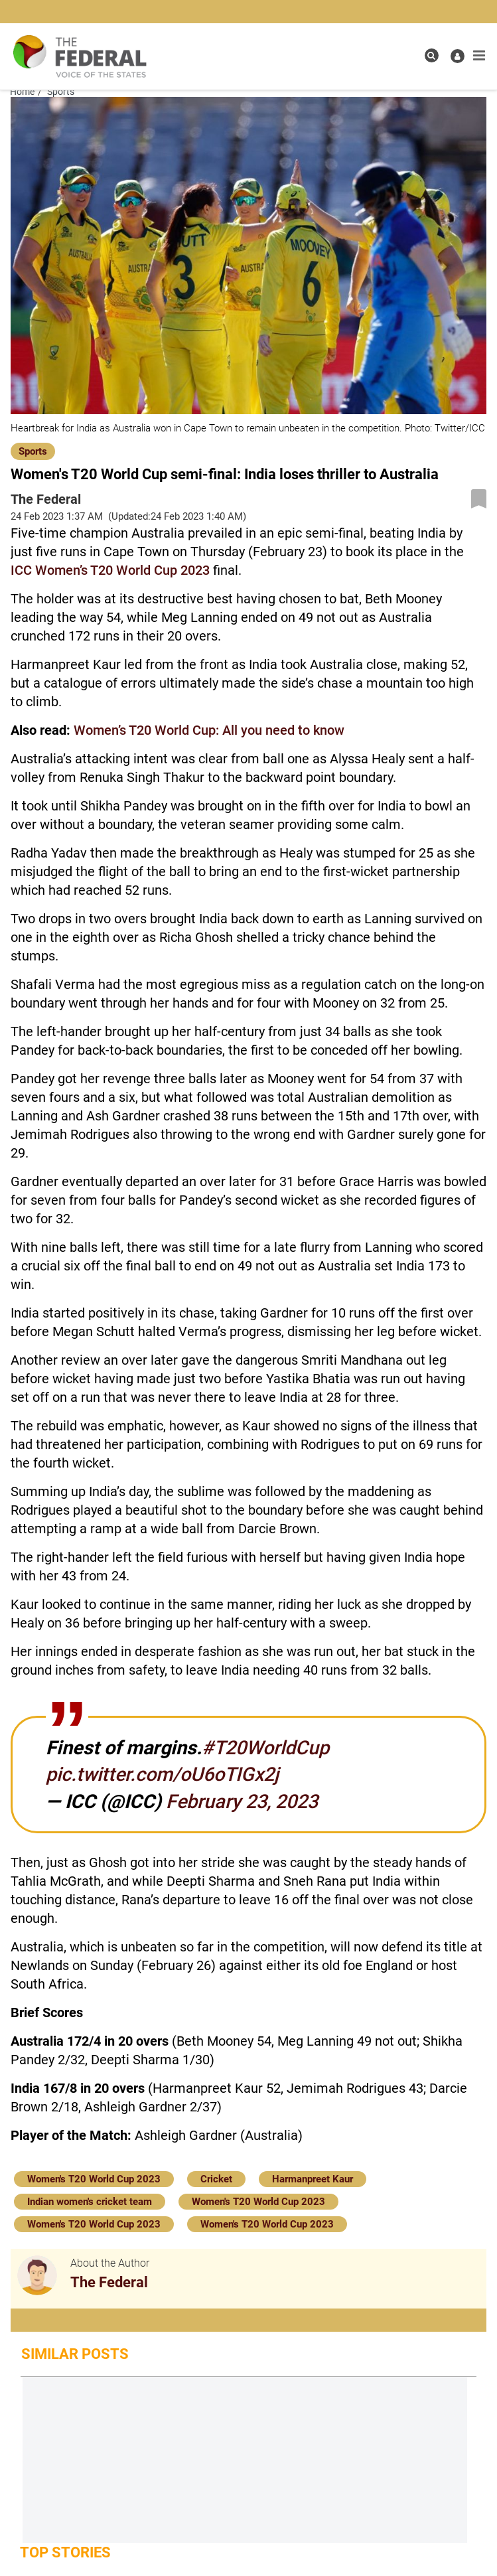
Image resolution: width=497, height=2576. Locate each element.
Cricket (216, 2179)
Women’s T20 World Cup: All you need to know (209, 730)
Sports (33, 451)
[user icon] (457, 56)
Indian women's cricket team (89, 2202)
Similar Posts (75, 2354)
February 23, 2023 (242, 1801)
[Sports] (33, 450)
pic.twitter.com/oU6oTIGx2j (162, 1774)
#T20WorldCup (265, 1747)
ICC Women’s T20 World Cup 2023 (110, 570)
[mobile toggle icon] (479, 55)
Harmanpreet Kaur (312, 2179)
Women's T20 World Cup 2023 (94, 2179)
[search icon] (432, 55)
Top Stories (65, 2552)
